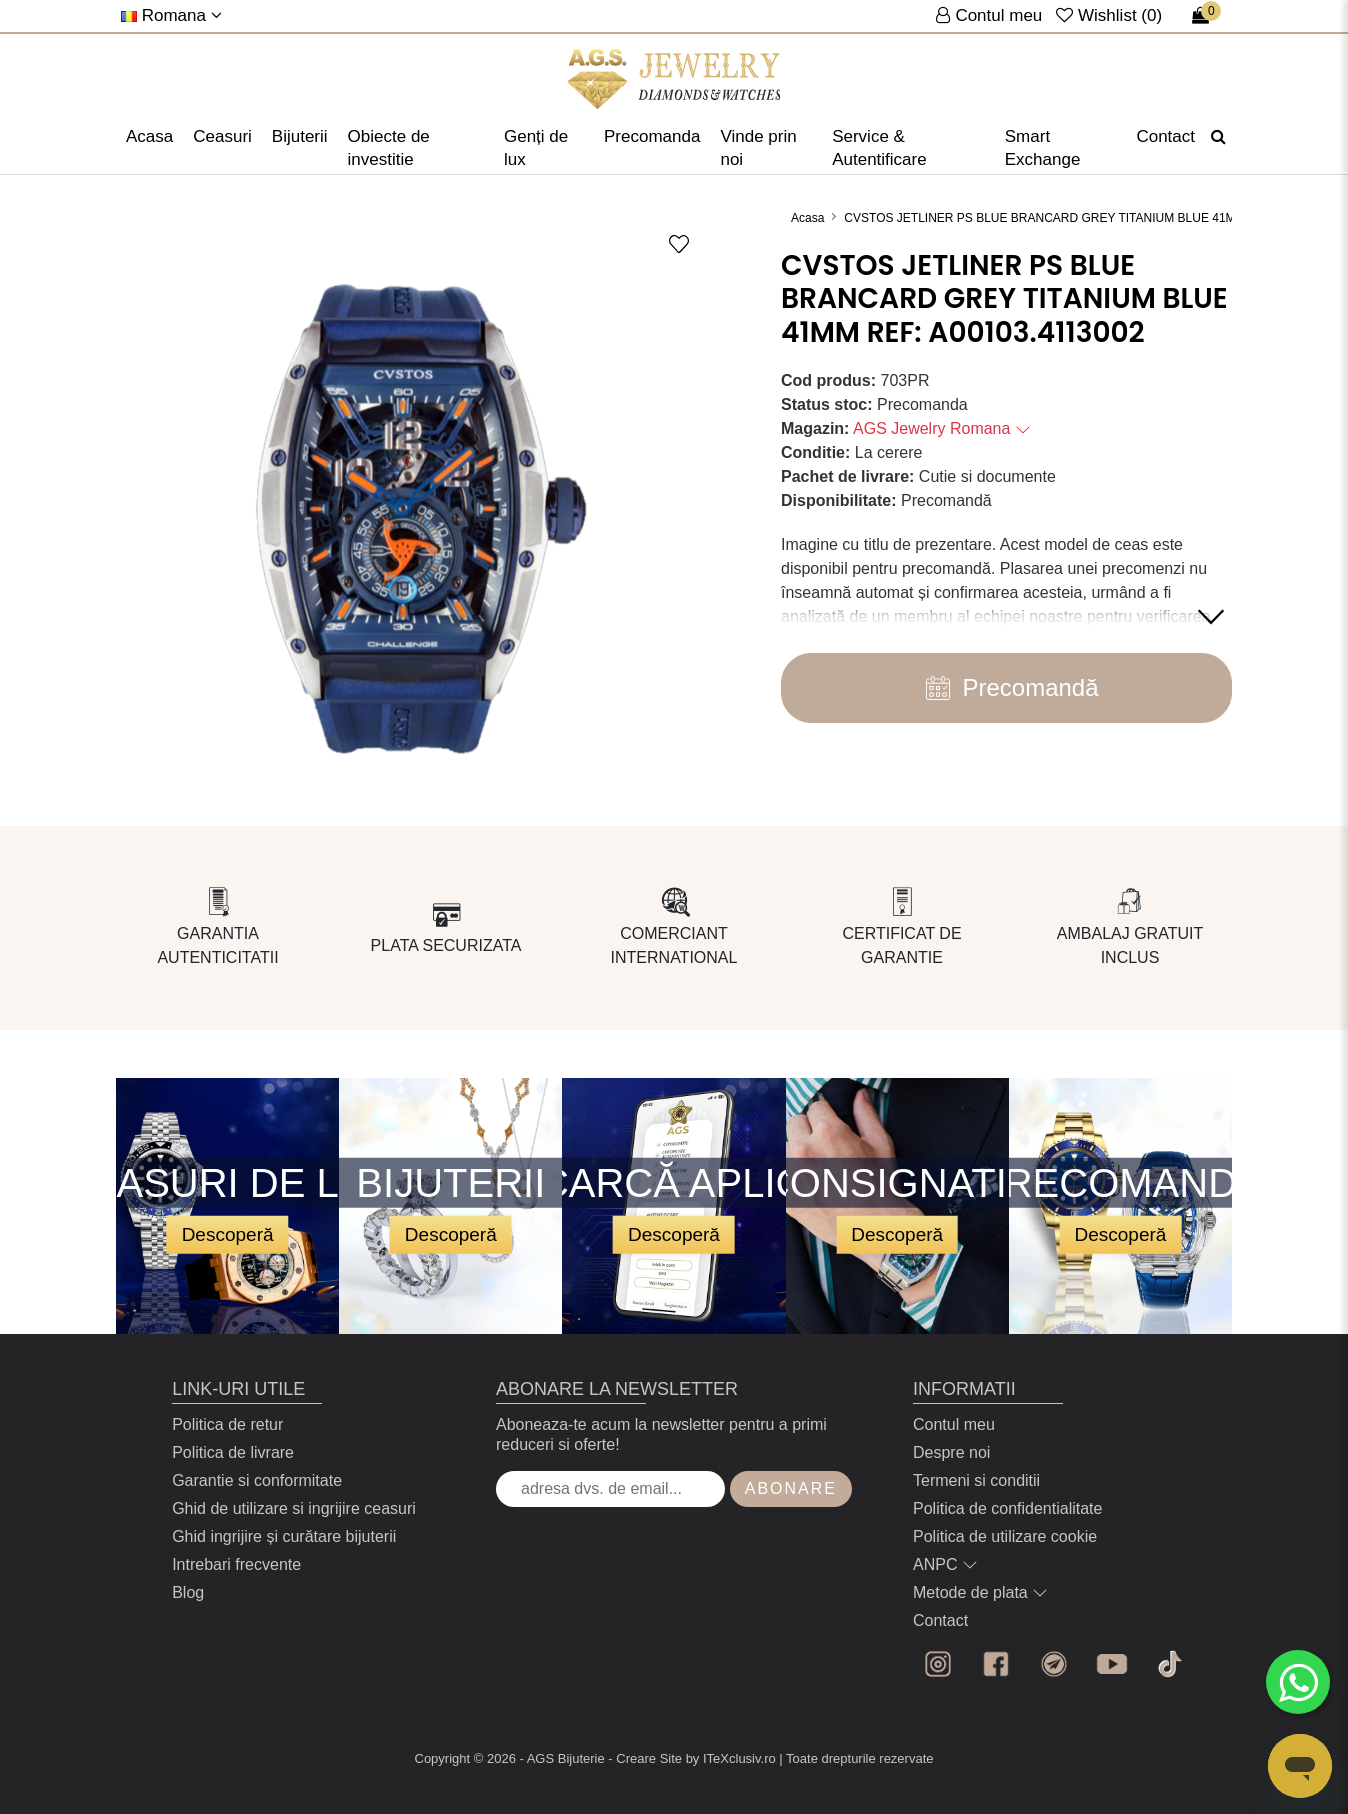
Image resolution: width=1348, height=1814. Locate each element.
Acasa (149, 136)
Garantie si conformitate (257, 1480)
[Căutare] (1218, 137)
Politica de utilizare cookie (1005, 1536)
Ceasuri (222, 136)
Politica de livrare (233, 1452)
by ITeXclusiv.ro (731, 1758)
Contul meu (954, 1424)
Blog (188, 1592)
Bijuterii (300, 136)
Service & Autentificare (879, 148)
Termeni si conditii (976, 1480)
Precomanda (652, 136)
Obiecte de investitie (389, 148)
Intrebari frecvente (236, 1564)
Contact (1165, 136)
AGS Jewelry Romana (942, 428)
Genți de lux (536, 148)
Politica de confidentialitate (1007, 1508)
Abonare (791, 1488)
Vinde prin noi (758, 148)
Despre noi (951, 1452)
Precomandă (1006, 688)
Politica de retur (227, 1424)
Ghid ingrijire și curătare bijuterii (284, 1536)
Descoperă (228, 1233)
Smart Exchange (1043, 148)
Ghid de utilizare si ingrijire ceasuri (294, 1508)
